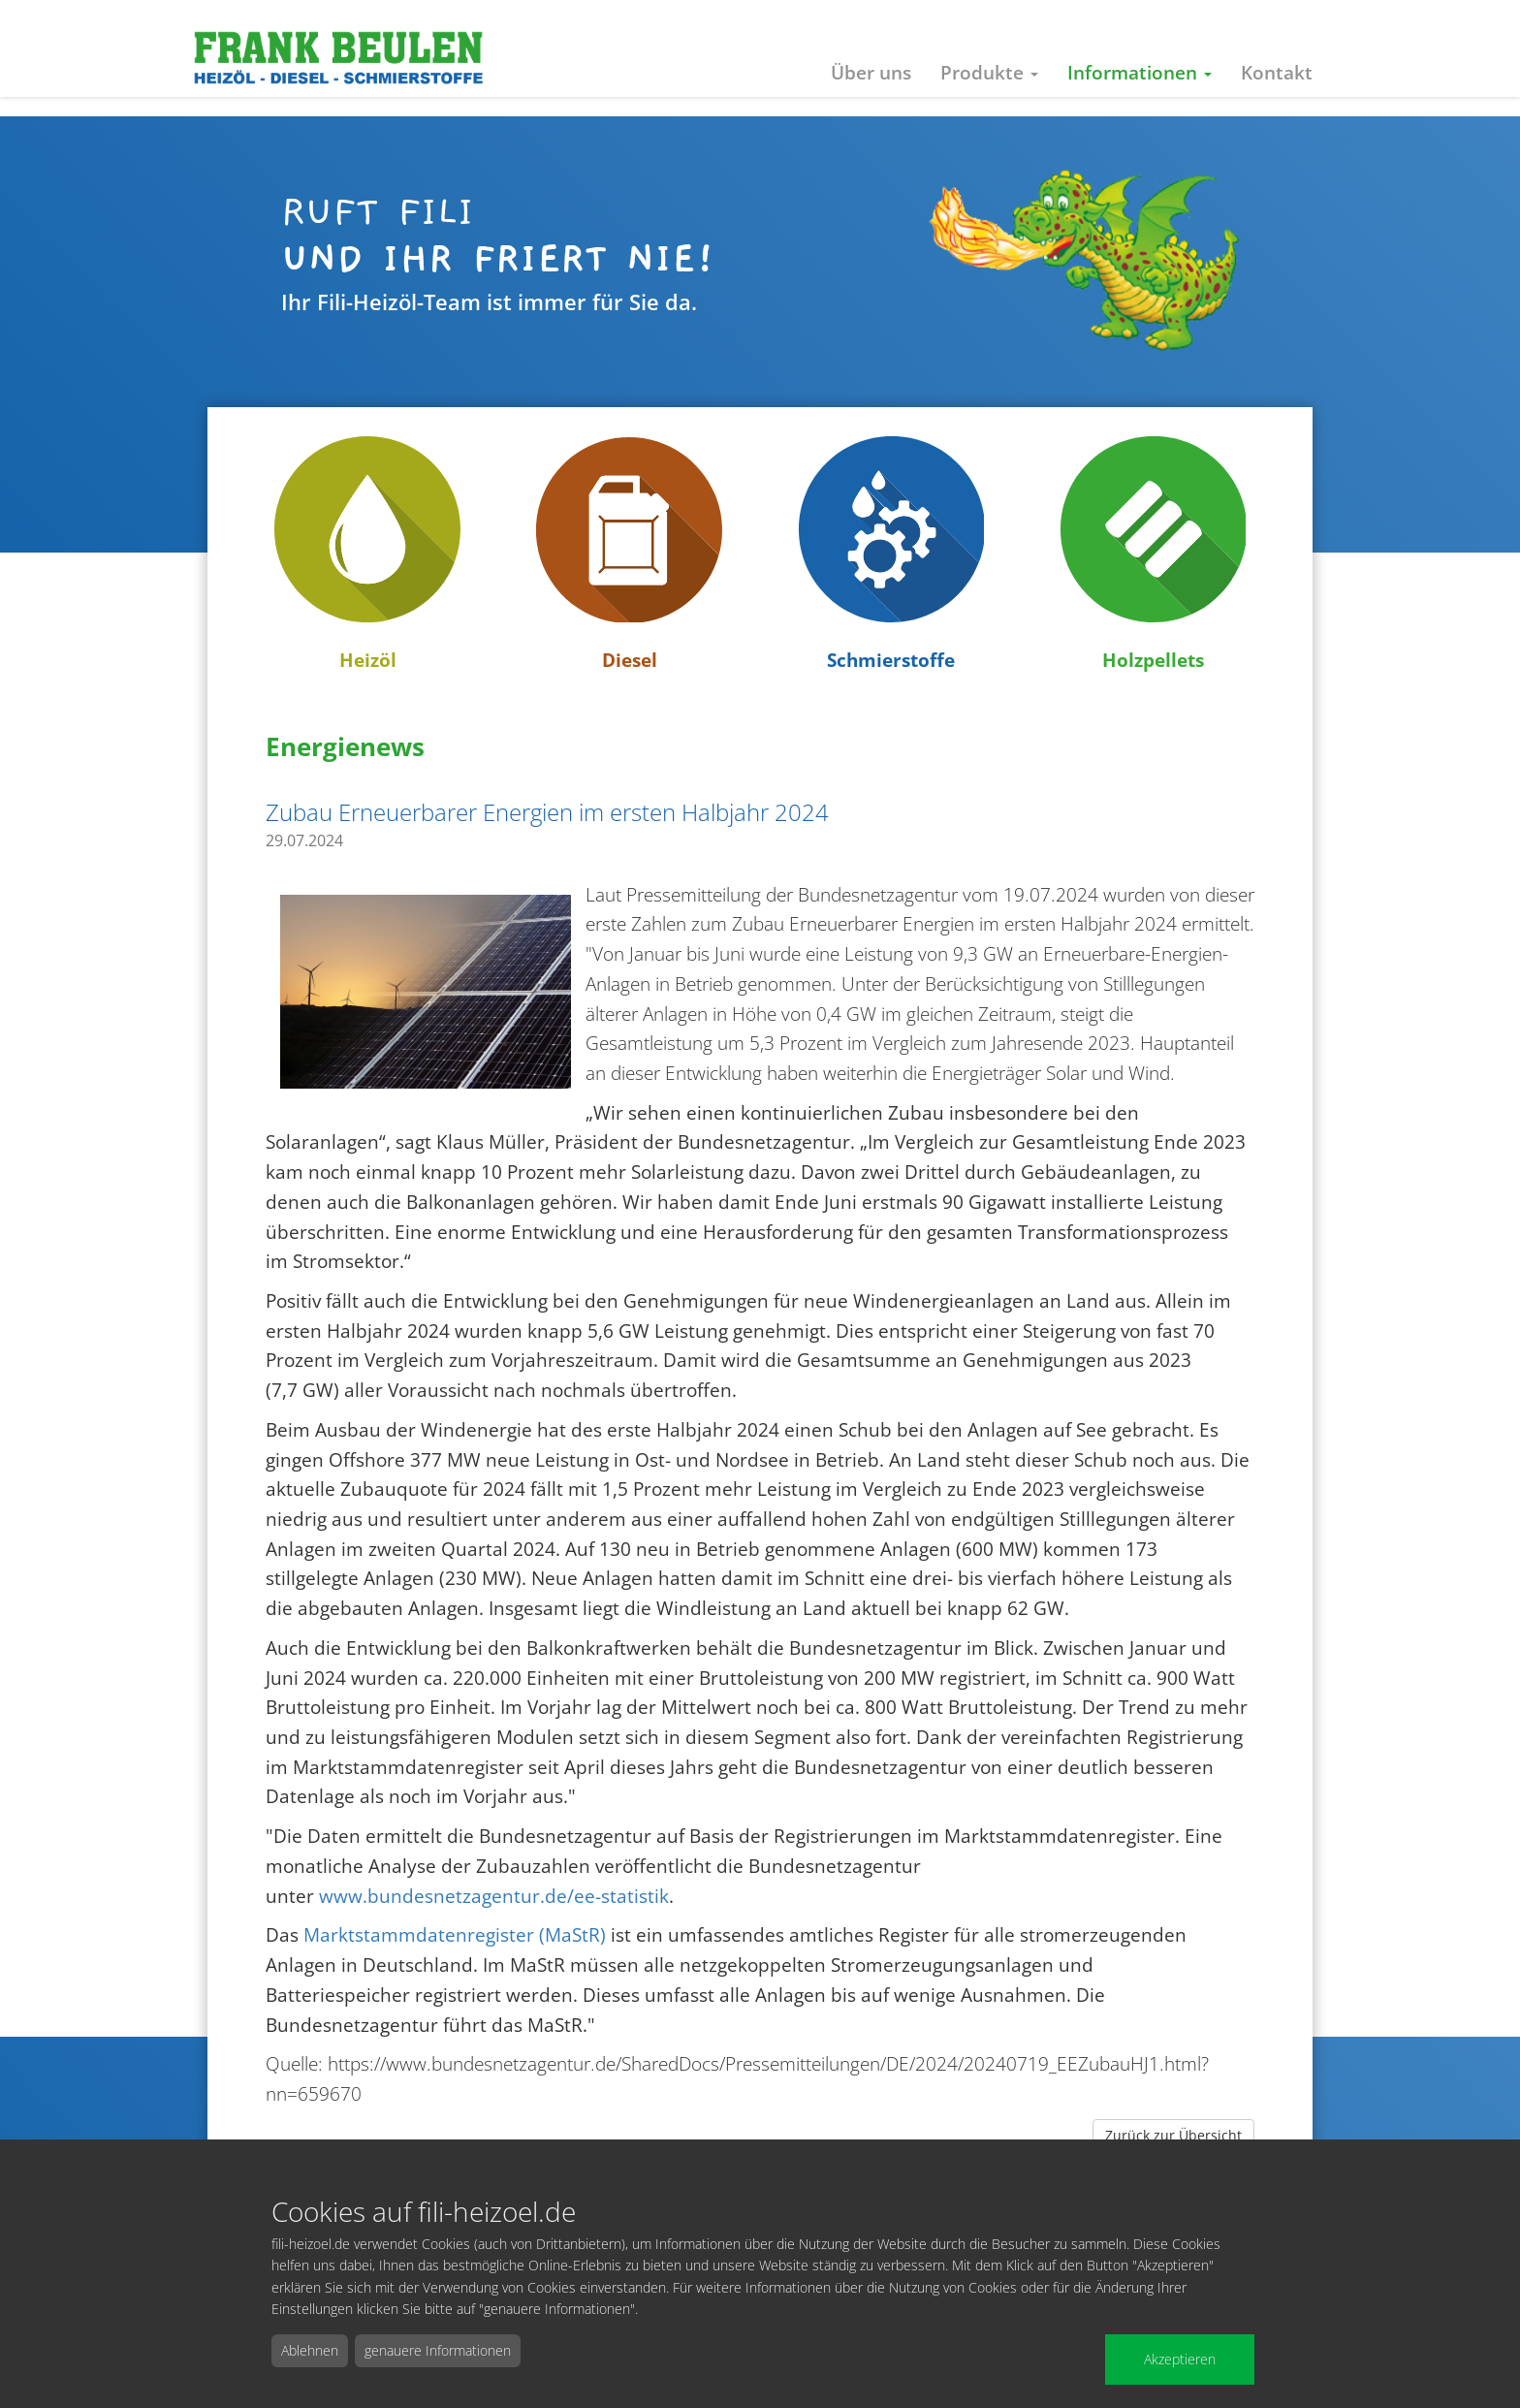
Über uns (871, 72)
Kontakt (1277, 72)
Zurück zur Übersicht (1173, 2135)
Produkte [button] (989, 72)
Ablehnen (309, 2350)
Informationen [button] (1139, 72)
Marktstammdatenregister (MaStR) (454, 1934)
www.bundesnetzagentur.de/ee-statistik (494, 1896)
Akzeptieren (1180, 2359)
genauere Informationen (437, 2350)
